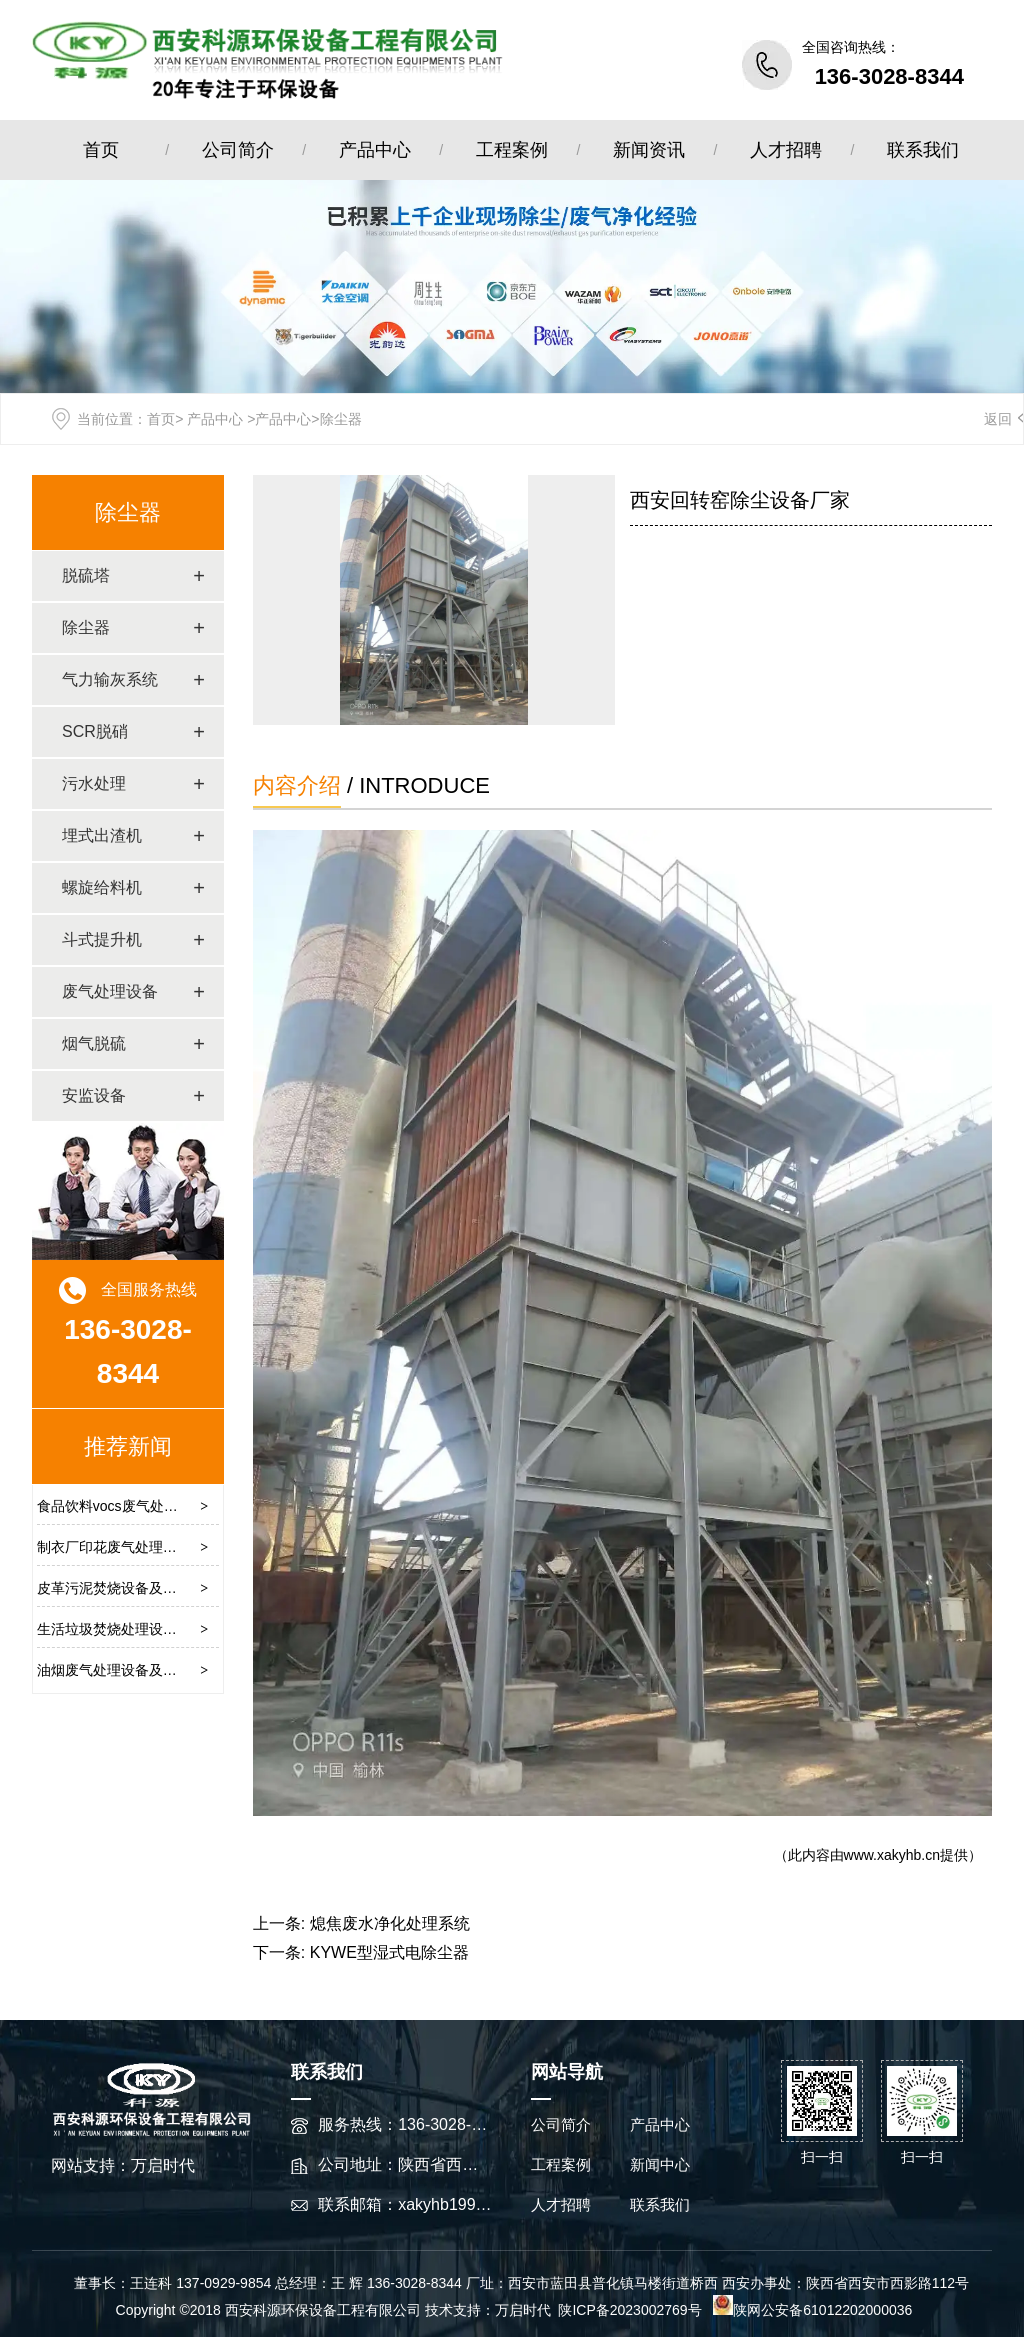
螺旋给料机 (102, 887)
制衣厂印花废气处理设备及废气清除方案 (163, 1547)
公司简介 (238, 150)
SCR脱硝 (95, 731)
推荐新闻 (128, 1446)
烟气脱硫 (94, 1043)
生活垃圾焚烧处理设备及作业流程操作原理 (170, 1629)
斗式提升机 (102, 939)
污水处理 (94, 783)
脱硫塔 (86, 575)
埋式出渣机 (102, 835)
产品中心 (375, 150)
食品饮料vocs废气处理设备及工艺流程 (156, 1506)
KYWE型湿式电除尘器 (389, 1952)
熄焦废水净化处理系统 (390, 1923)
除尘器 (128, 512)
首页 (101, 150)
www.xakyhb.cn (892, 1855)
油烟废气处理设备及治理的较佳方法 (149, 1670)
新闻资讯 (649, 150)
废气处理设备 (110, 991)
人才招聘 (786, 150)
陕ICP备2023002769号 (631, 2310)
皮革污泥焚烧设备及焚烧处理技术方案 (156, 1588)
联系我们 (923, 150)
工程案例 (512, 150)
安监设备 (94, 1095)
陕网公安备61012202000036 (812, 2310)
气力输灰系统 (110, 679)
